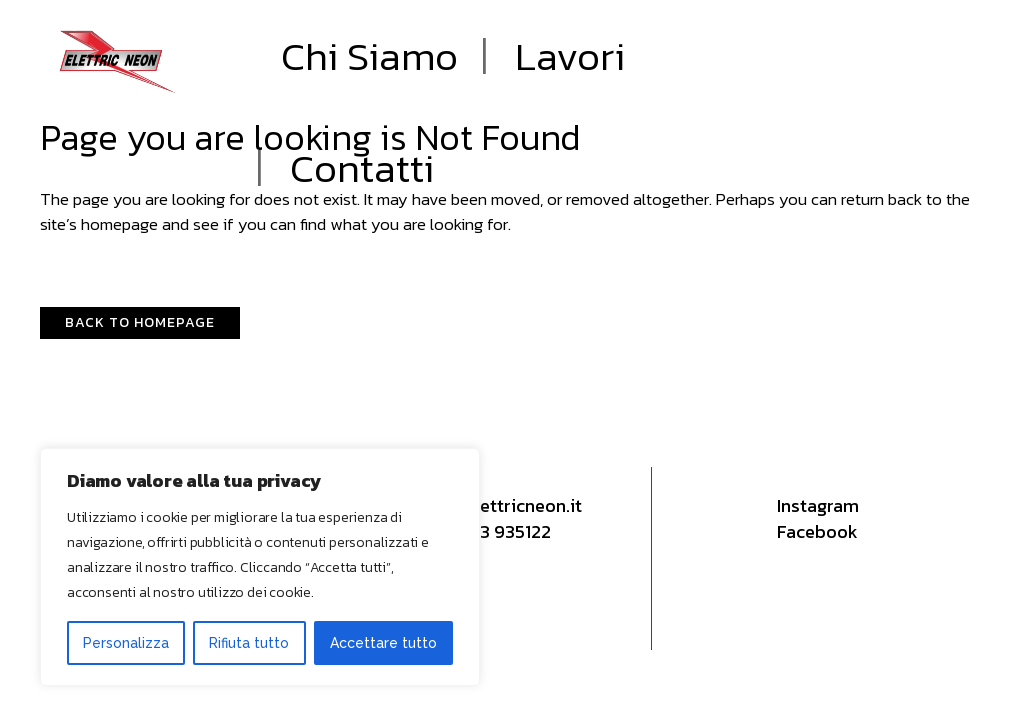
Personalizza (126, 643)
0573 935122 (499, 531)
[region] (260, 567)
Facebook (817, 531)
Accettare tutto (383, 643)
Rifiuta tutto (249, 643)
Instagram (818, 505)
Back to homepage (140, 322)
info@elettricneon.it (500, 505)
